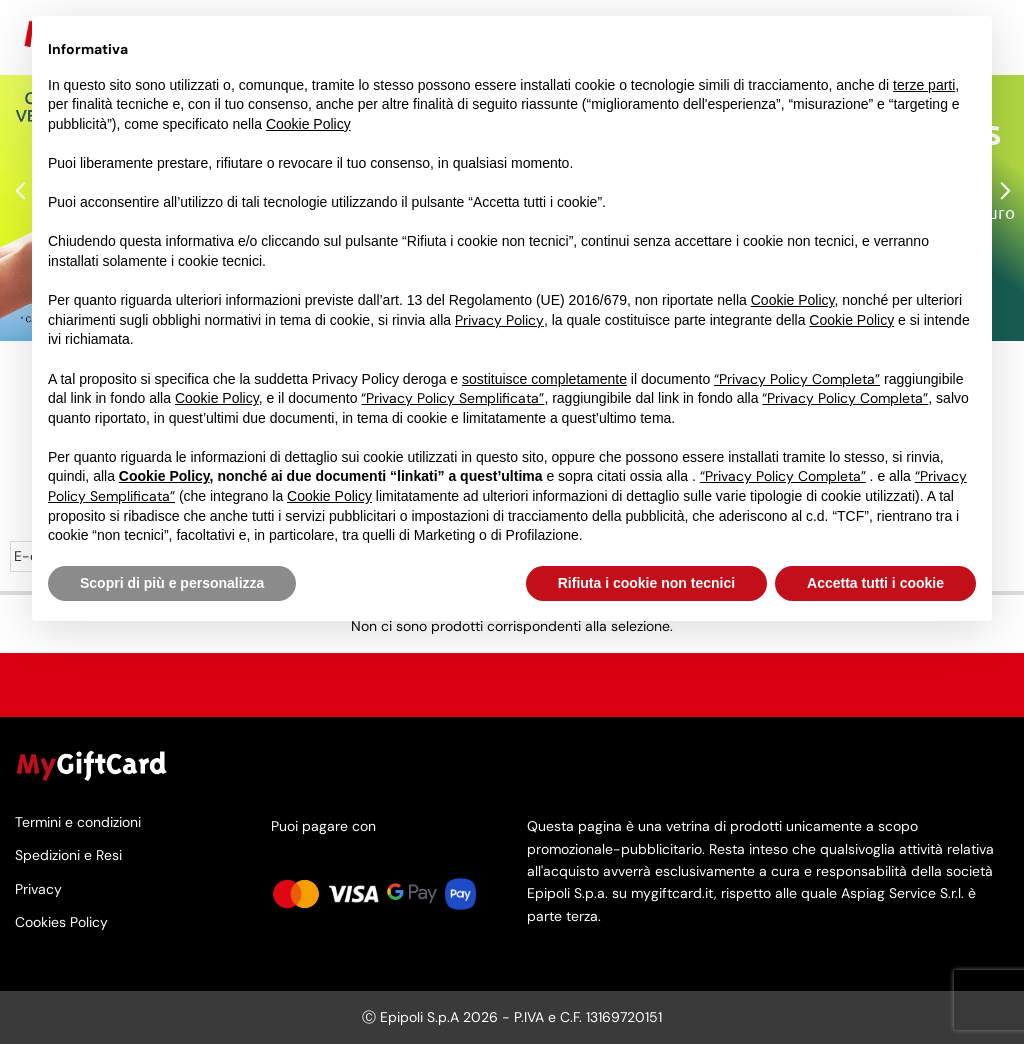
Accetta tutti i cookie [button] (875, 583)
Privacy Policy (499, 320)
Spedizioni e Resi (68, 855)
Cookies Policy (61, 922)
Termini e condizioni (78, 823)
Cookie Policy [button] (308, 124)
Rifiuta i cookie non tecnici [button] (646, 583)
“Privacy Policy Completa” (797, 379)
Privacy (38, 888)
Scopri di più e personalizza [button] (172, 583)
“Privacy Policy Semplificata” (452, 398)
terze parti (924, 85)
